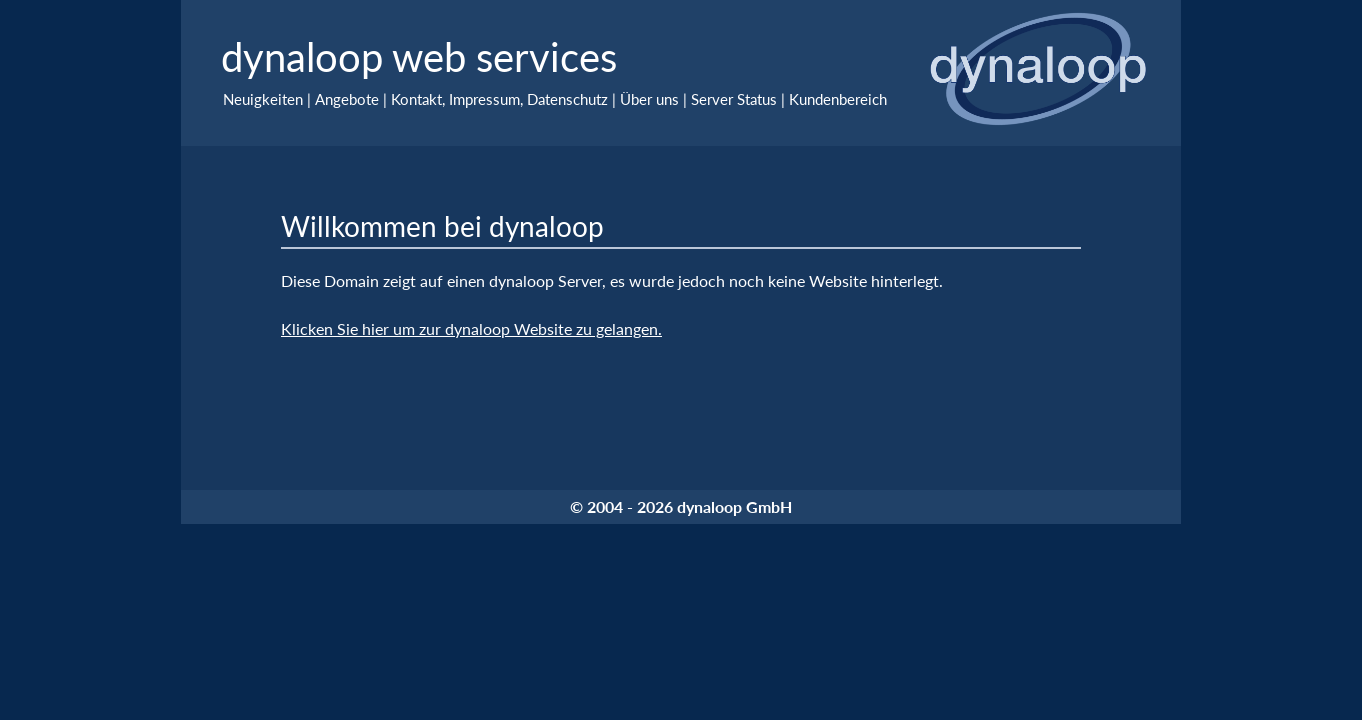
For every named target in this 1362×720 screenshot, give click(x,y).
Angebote (347, 99)
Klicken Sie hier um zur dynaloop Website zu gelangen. (471, 328)
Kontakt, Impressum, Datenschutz (499, 99)
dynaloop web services (419, 57)
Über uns (649, 99)
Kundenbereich (838, 99)
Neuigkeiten (263, 99)
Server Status (734, 99)
